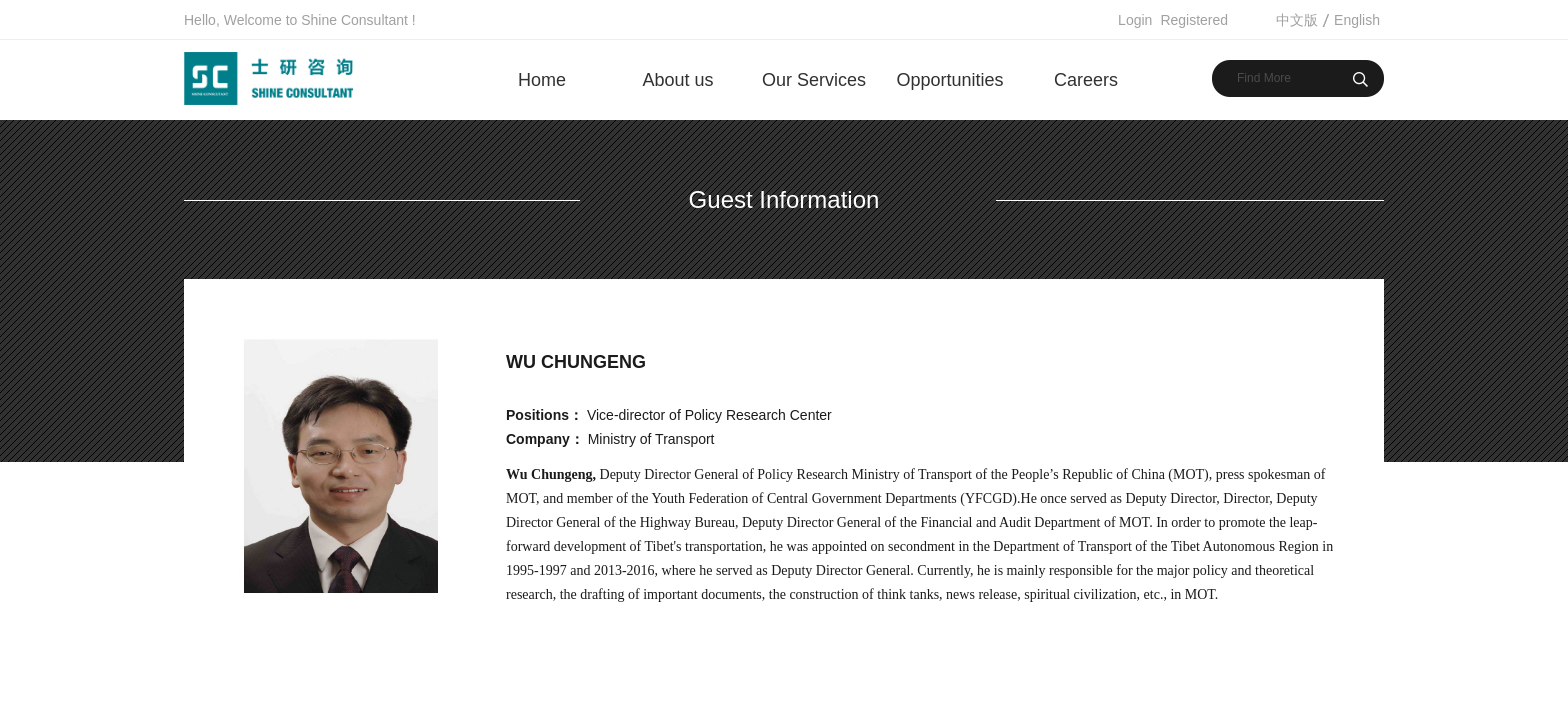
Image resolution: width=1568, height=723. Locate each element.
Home (542, 80)
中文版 (1297, 20)
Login (1135, 20)
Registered (1194, 20)
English (1357, 20)
